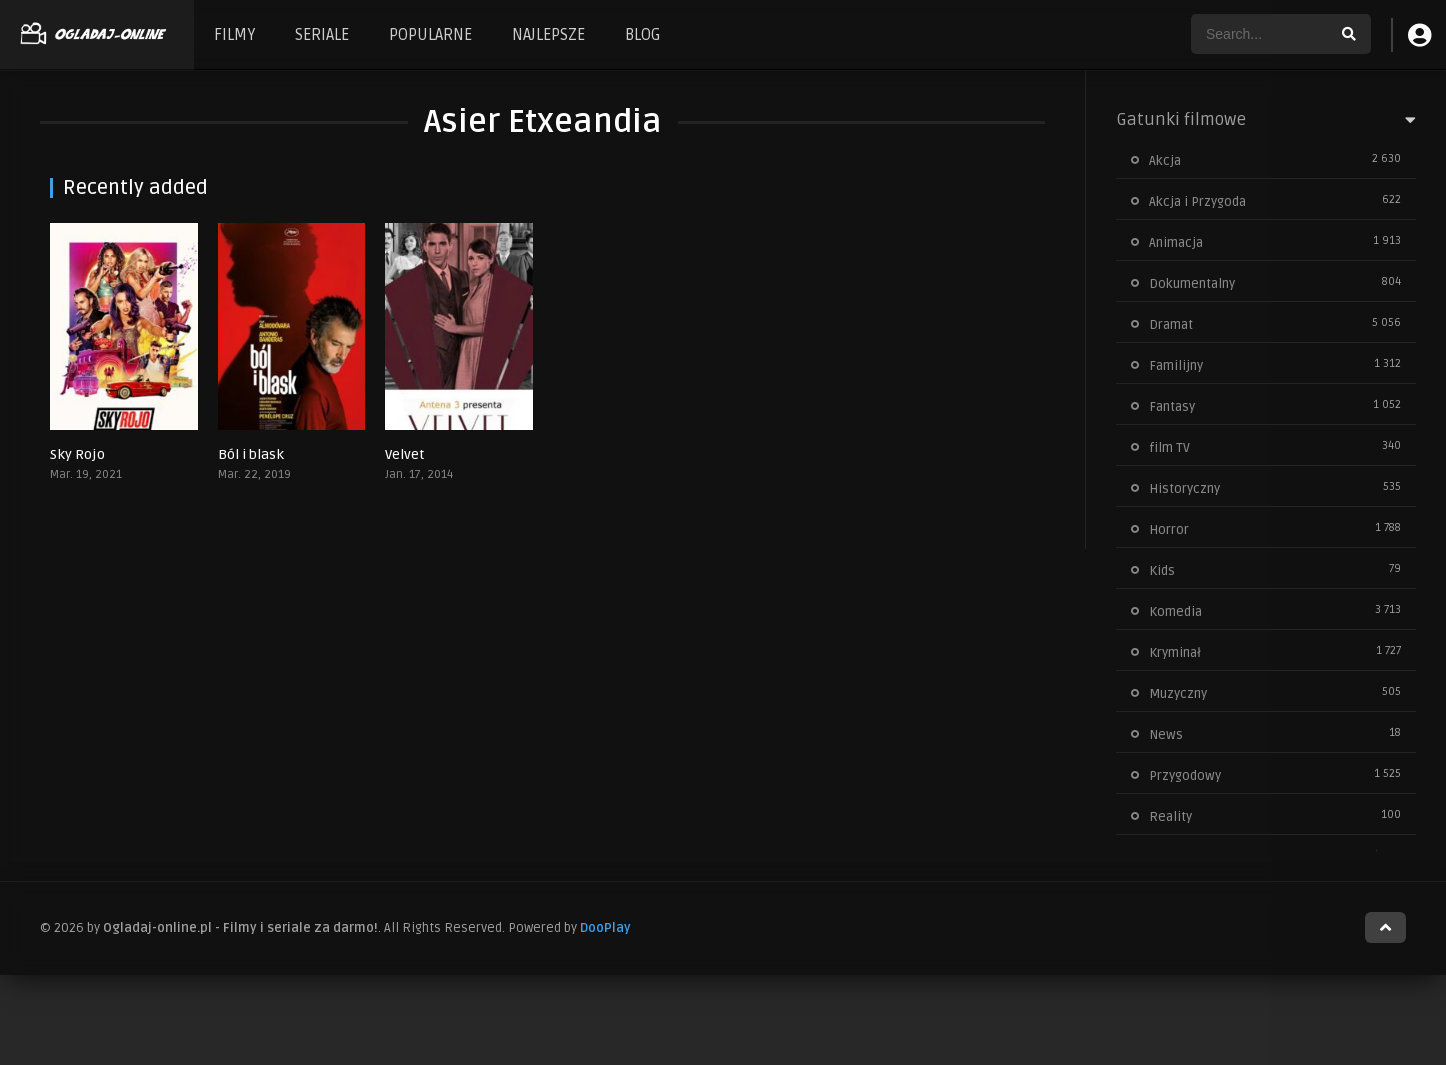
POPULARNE (430, 35)
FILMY (234, 35)
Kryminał (1175, 653)
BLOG (643, 35)
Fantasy (1172, 407)
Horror (1169, 530)
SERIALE (322, 35)
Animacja (1176, 243)
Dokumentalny (1192, 284)
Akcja (1165, 161)
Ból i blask (251, 454)
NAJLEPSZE (548, 35)
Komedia (1175, 612)
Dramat (1171, 325)
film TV (1169, 448)
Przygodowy (1185, 776)
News (1166, 735)
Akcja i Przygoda (1197, 202)
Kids (1162, 571)
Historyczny (1184, 489)
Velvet (404, 454)
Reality (1170, 817)
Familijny (1176, 366)
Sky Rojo (77, 454)
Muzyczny (1178, 694)
